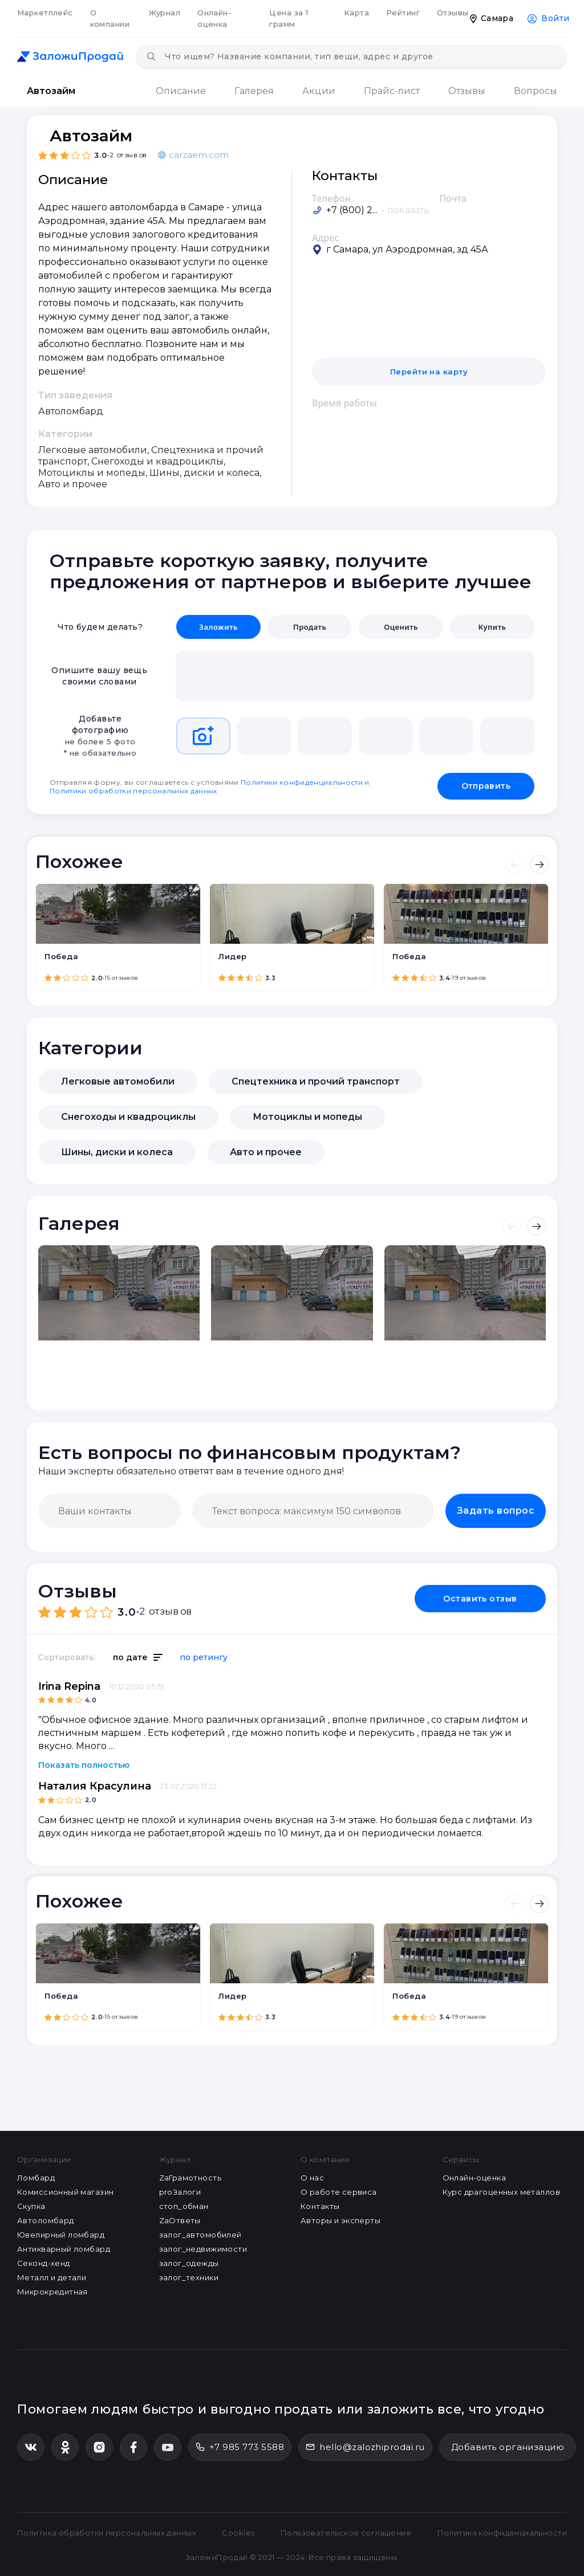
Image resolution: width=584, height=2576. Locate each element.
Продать (309, 627)
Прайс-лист (392, 90)
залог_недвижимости (203, 2248)
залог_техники (188, 2277)
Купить (492, 627)
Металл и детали (51, 2277)
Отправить (485, 786)
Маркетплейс (45, 12)
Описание (181, 90)
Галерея (254, 90)
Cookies (238, 2532)
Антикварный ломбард (63, 2248)
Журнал (165, 12)
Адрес (325, 237)
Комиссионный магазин (65, 2191)
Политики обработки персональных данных (133, 790)
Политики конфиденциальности (302, 782)
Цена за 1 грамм (288, 18)
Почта (453, 198)
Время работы (344, 403)
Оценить (401, 627)
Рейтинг (403, 12)
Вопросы (535, 90)
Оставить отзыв (480, 1598)
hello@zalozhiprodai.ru (365, 2447)
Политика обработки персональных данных (106, 2532)
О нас (312, 2177)
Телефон (331, 198)
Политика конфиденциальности (502, 2532)
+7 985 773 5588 (240, 2447)
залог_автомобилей (200, 2234)
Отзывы (453, 12)
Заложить (218, 627)
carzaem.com (193, 154)
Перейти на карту (429, 371)
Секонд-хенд (43, 2263)
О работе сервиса (339, 2191)
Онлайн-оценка (214, 18)
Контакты (320, 2206)
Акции (318, 90)
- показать (405, 210)
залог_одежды (189, 2263)
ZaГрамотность (190, 2177)
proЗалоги (180, 2191)
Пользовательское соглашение (346, 2532)
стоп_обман (184, 2206)
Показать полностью (83, 1765)
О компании (109, 18)
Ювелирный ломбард (60, 2234)
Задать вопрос (495, 1510)
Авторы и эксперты (340, 2220)
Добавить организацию (508, 2447)
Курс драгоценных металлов (502, 2191)
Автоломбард (45, 2220)
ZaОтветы (180, 2220)
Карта (356, 12)
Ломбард (36, 2177)
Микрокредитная (52, 2291)
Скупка (31, 2206)
